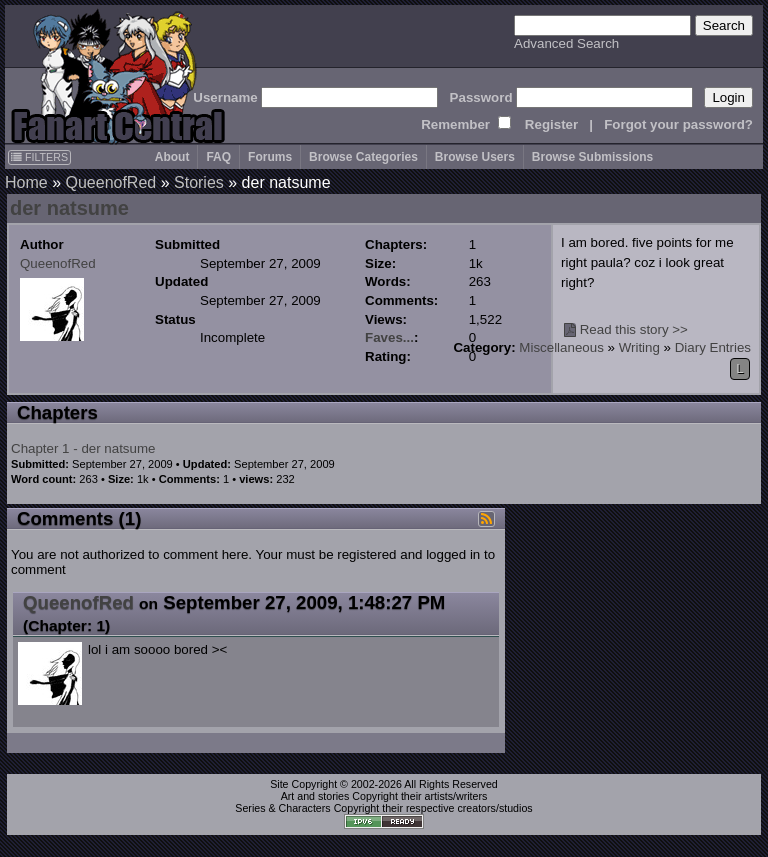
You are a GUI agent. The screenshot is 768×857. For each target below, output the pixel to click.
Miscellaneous (561, 347)
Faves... (389, 337)
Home (26, 182)
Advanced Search (566, 43)
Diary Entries (713, 347)
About (172, 157)
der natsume (69, 208)
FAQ (218, 157)
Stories (199, 182)
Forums (270, 157)
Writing (639, 347)
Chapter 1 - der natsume (83, 448)
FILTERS (39, 157)
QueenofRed (110, 182)
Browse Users (475, 157)
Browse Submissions (592, 157)
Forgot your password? (678, 124)
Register (551, 124)
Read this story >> (634, 329)
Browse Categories (363, 157)
